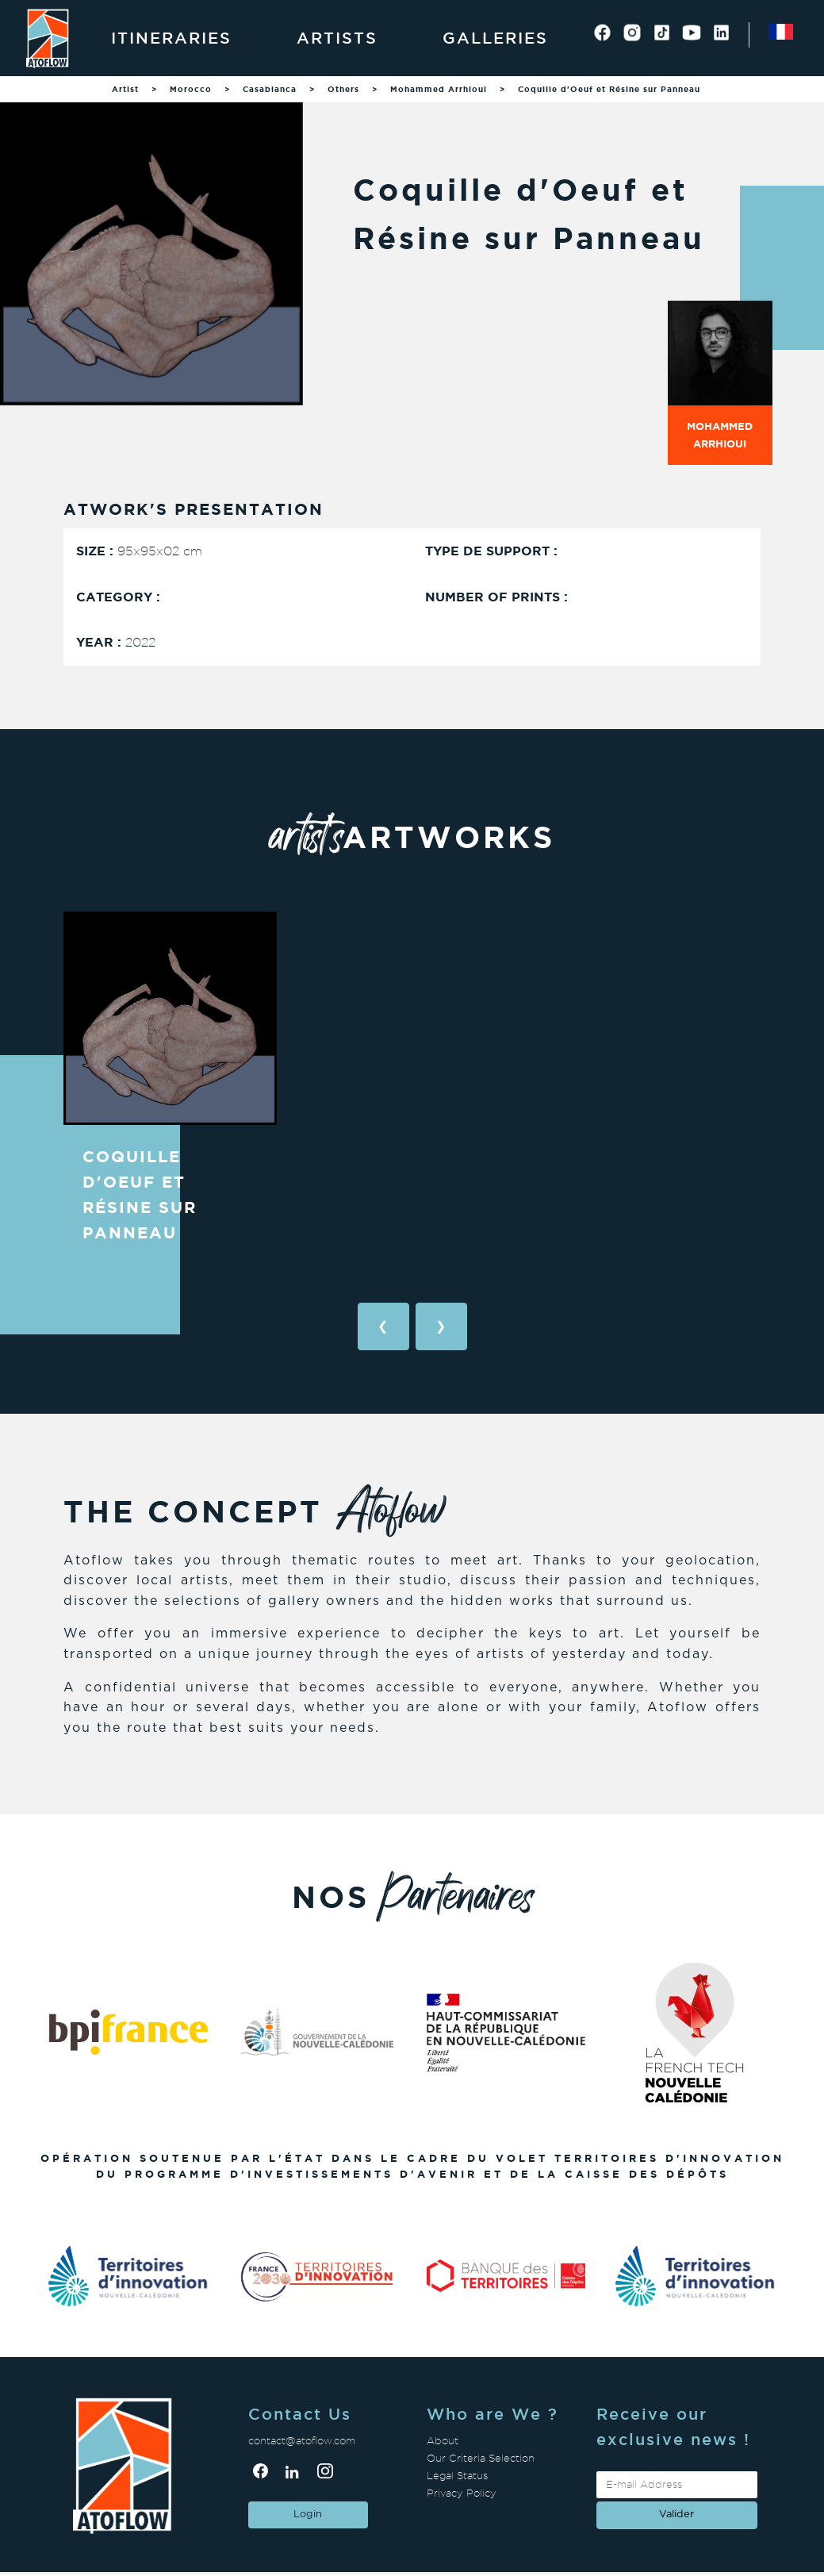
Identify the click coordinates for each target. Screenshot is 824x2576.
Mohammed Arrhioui (438, 89)
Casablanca (270, 89)
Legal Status (457, 2475)
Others (343, 89)
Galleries (495, 38)
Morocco (191, 89)
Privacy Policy (461, 2493)
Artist (125, 89)
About (442, 2441)
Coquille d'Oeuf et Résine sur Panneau (609, 89)
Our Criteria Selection (481, 2458)
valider (676, 2514)
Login (307, 2514)
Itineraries (171, 38)
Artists (337, 38)
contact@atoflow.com (301, 2441)
